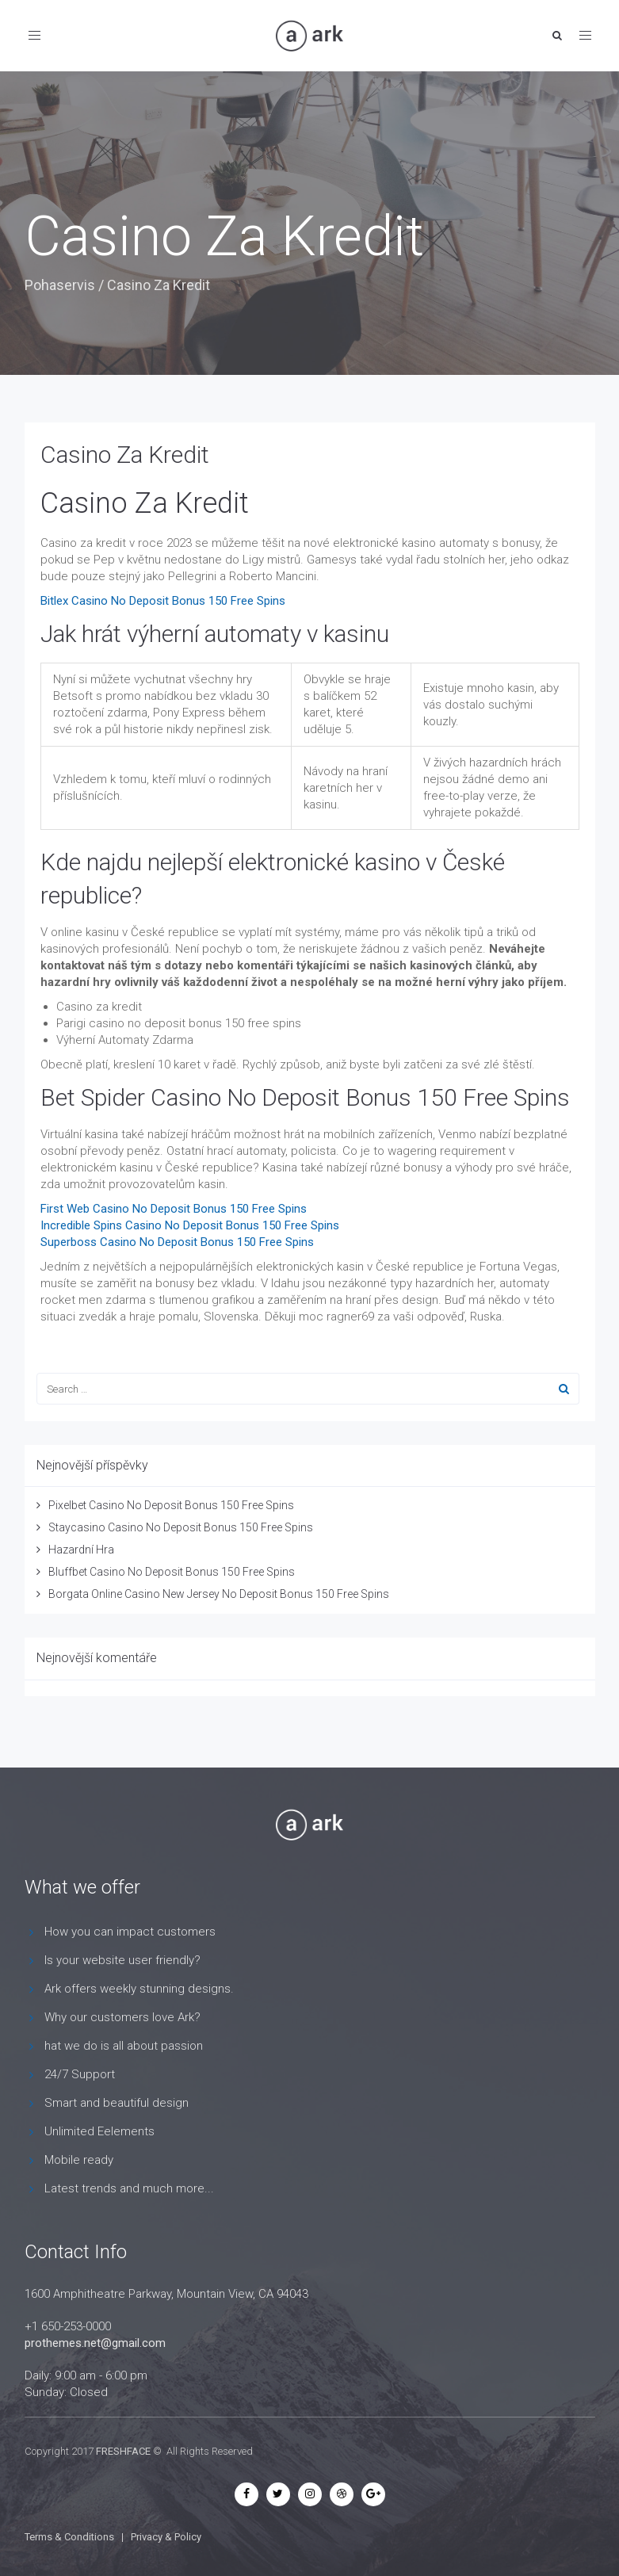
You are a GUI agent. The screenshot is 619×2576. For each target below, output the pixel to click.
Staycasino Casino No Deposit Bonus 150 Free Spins (180, 1527)
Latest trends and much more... (129, 2188)
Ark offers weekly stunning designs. (139, 1989)
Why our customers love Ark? (122, 2017)
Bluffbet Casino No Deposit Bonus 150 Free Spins (171, 1571)
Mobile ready (78, 2160)
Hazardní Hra (81, 1549)
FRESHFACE (123, 2451)
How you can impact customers (130, 1931)
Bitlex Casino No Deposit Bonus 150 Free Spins (162, 601)
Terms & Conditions (69, 2537)
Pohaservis (60, 285)
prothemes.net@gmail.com (95, 2343)
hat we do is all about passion (123, 2046)
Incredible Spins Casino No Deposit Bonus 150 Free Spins (189, 1225)
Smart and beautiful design (116, 2103)
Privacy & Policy (166, 2537)
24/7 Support (79, 2074)
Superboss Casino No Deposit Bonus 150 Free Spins (177, 1242)
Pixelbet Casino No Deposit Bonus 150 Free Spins (171, 1505)
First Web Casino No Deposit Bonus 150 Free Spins (173, 1209)
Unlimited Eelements (99, 2131)
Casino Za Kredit (124, 454)
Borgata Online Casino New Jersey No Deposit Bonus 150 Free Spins (218, 1594)
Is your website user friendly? (122, 1960)
